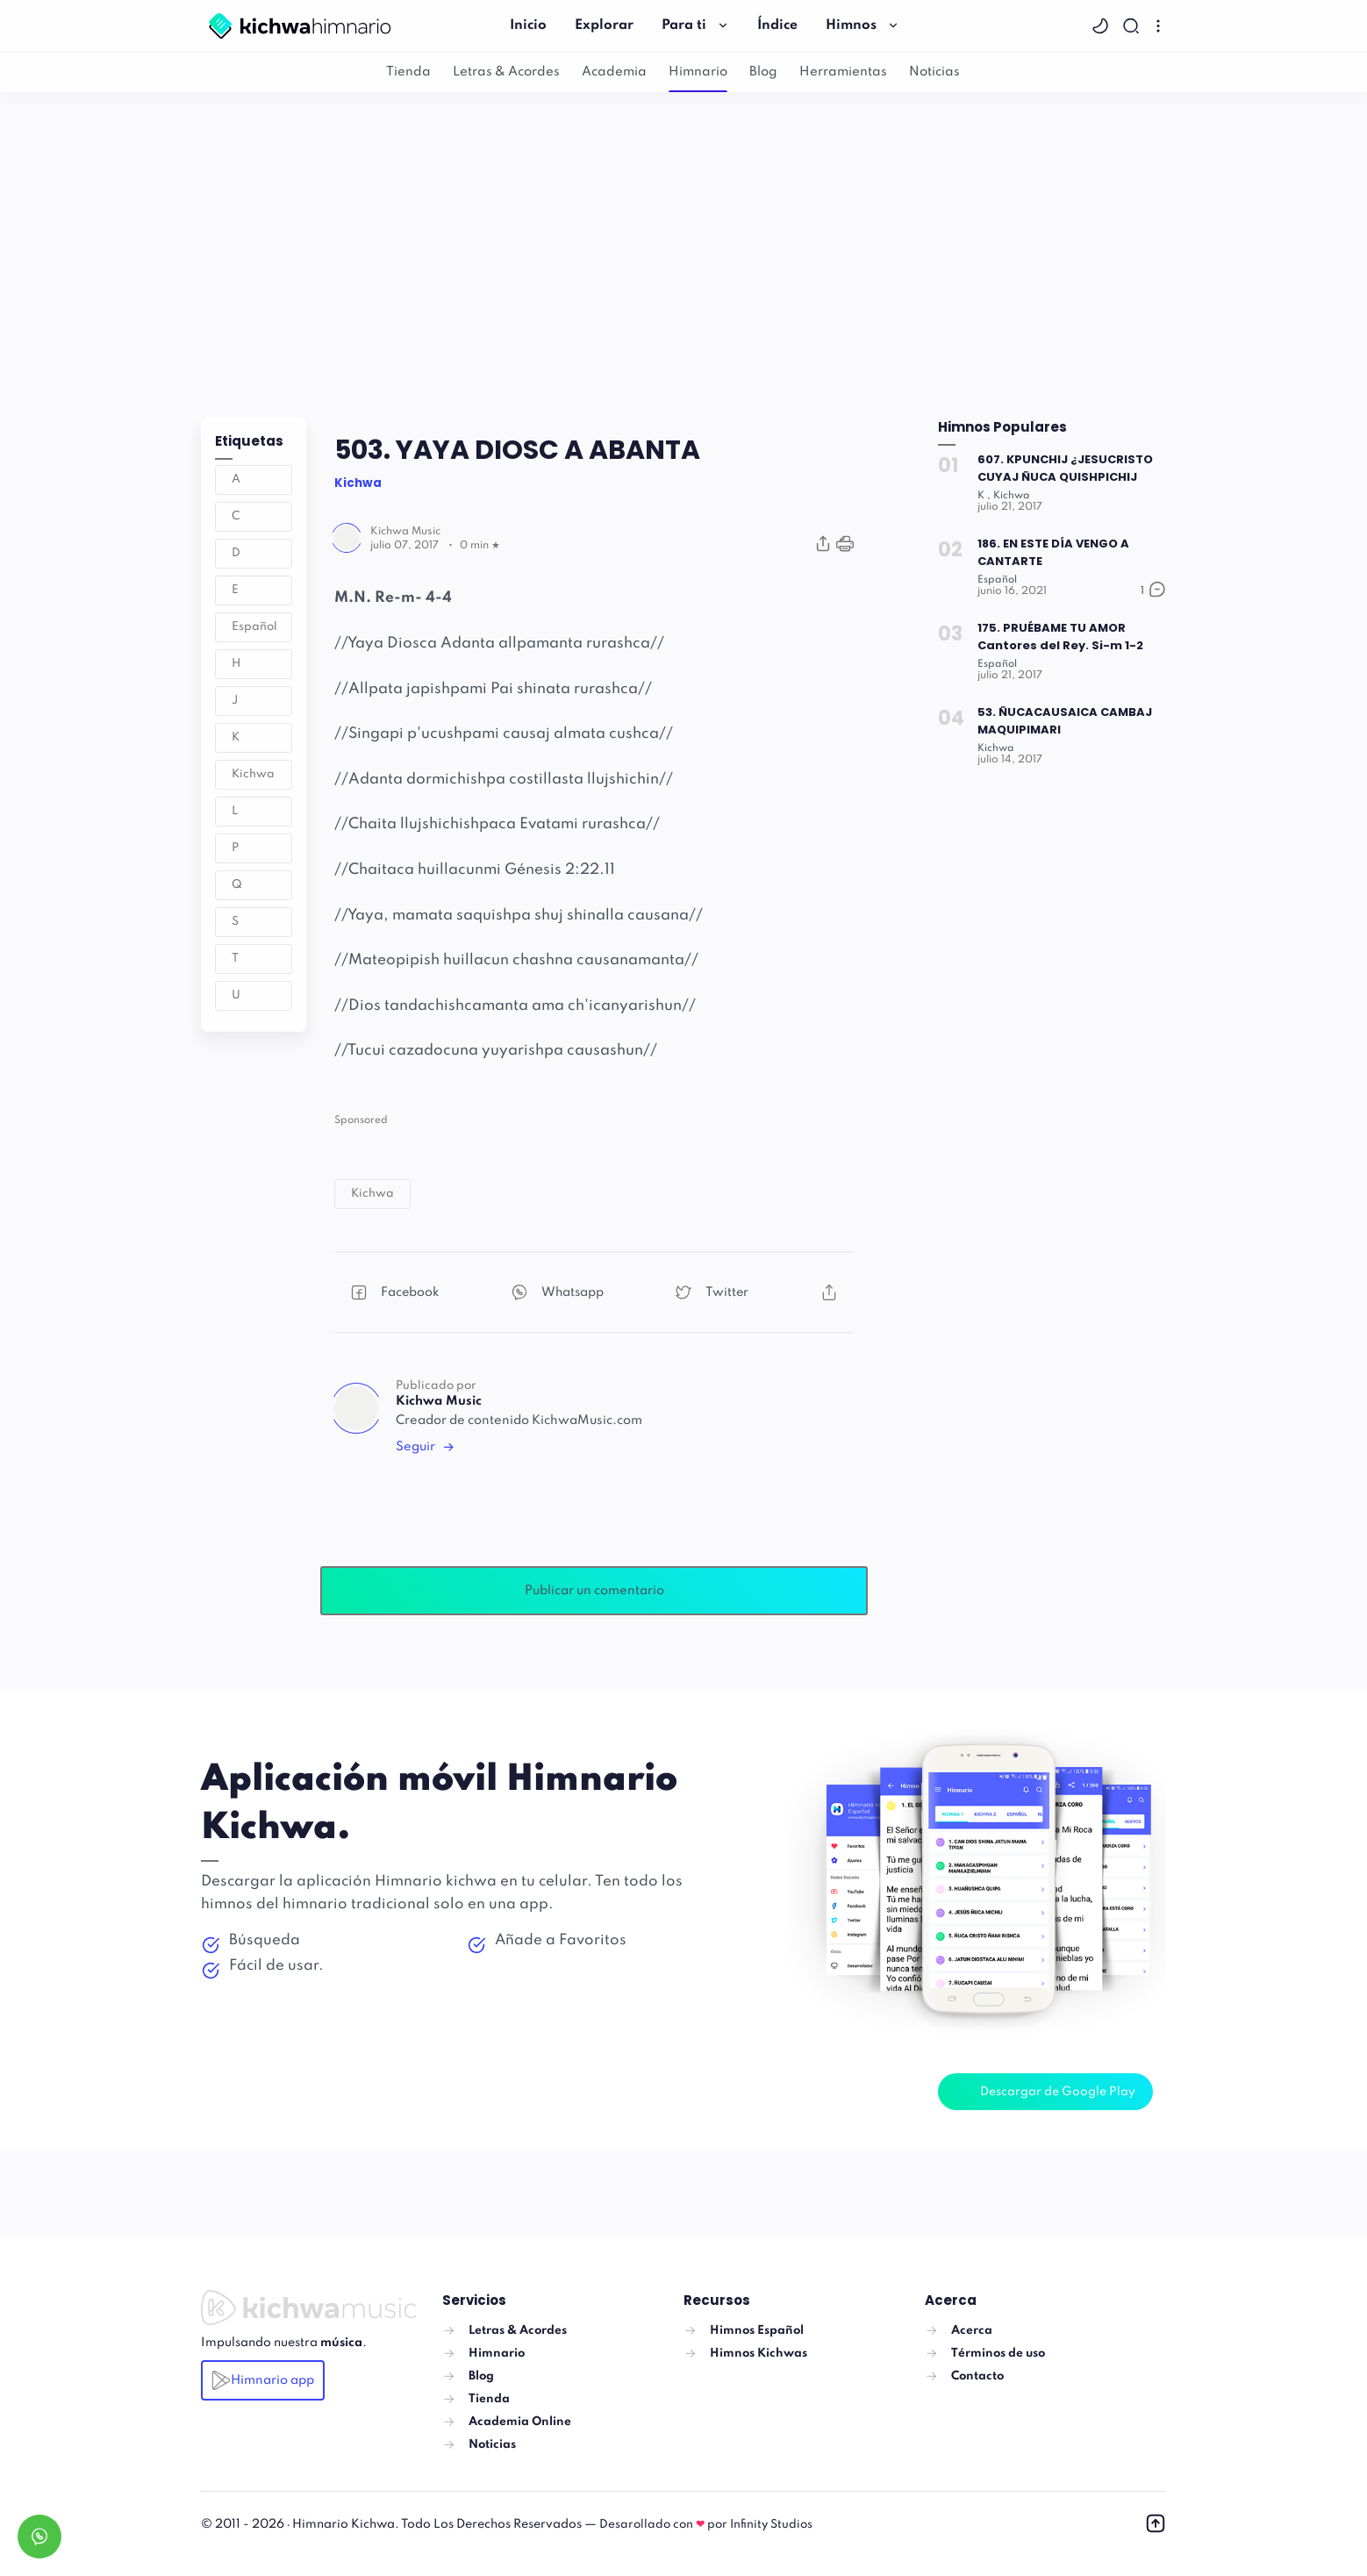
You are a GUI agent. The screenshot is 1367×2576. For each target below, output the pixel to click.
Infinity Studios (771, 2524)
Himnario (698, 72)
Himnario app (262, 2380)
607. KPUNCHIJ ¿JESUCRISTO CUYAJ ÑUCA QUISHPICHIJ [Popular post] (1066, 468)
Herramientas (843, 72)
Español (254, 627)
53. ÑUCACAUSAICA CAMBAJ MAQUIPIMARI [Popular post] (1066, 721)
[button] (1102, 26)
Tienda (408, 72)
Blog (763, 72)
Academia (614, 72)
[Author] (405, 531)
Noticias (934, 72)
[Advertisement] (683, 250)
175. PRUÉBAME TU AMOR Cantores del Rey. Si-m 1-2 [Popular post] (1060, 636)
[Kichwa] (1013, 495)
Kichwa (253, 774)
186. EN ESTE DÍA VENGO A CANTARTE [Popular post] (1054, 552)
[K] (984, 495)
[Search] (1133, 26)
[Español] (998, 580)
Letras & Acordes (506, 72)
